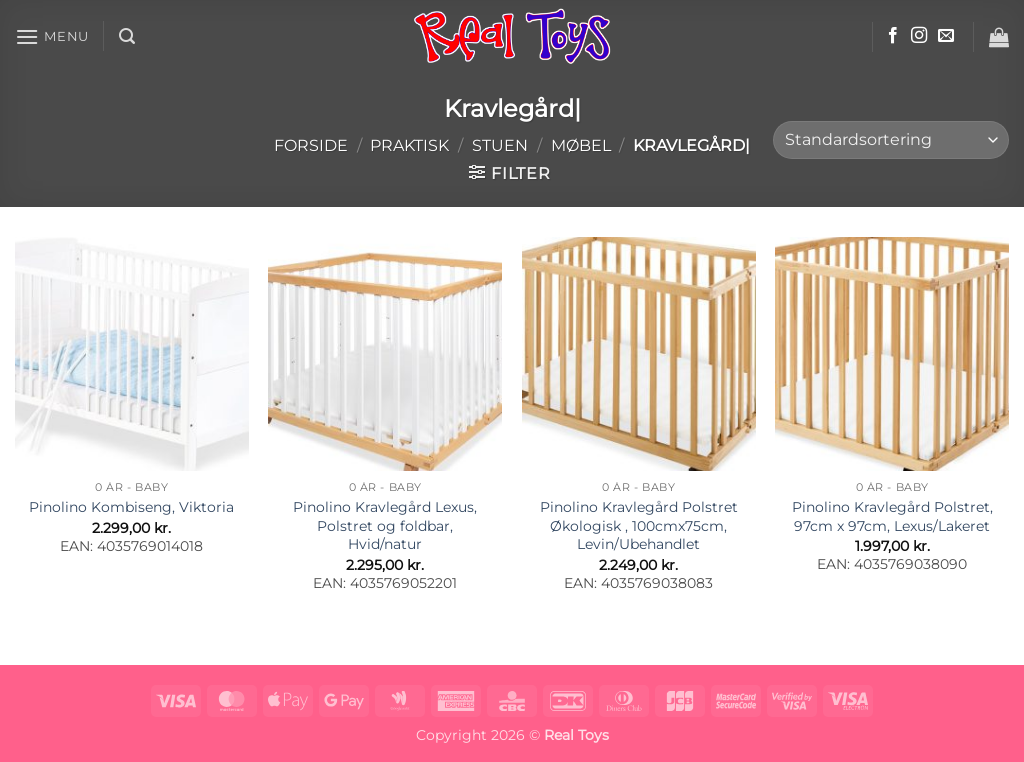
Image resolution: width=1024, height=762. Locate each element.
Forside (311, 145)
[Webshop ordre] (891, 140)
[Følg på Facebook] (893, 36)
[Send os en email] (946, 36)
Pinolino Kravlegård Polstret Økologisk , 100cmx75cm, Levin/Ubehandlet (639, 525)
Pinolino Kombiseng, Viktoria (131, 507)
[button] (52, 36)
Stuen (500, 145)
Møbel (581, 145)
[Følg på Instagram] (919, 36)
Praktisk (409, 145)
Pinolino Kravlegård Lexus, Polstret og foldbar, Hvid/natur (385, 525)
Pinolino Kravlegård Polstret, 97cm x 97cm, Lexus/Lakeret (892, 516)
